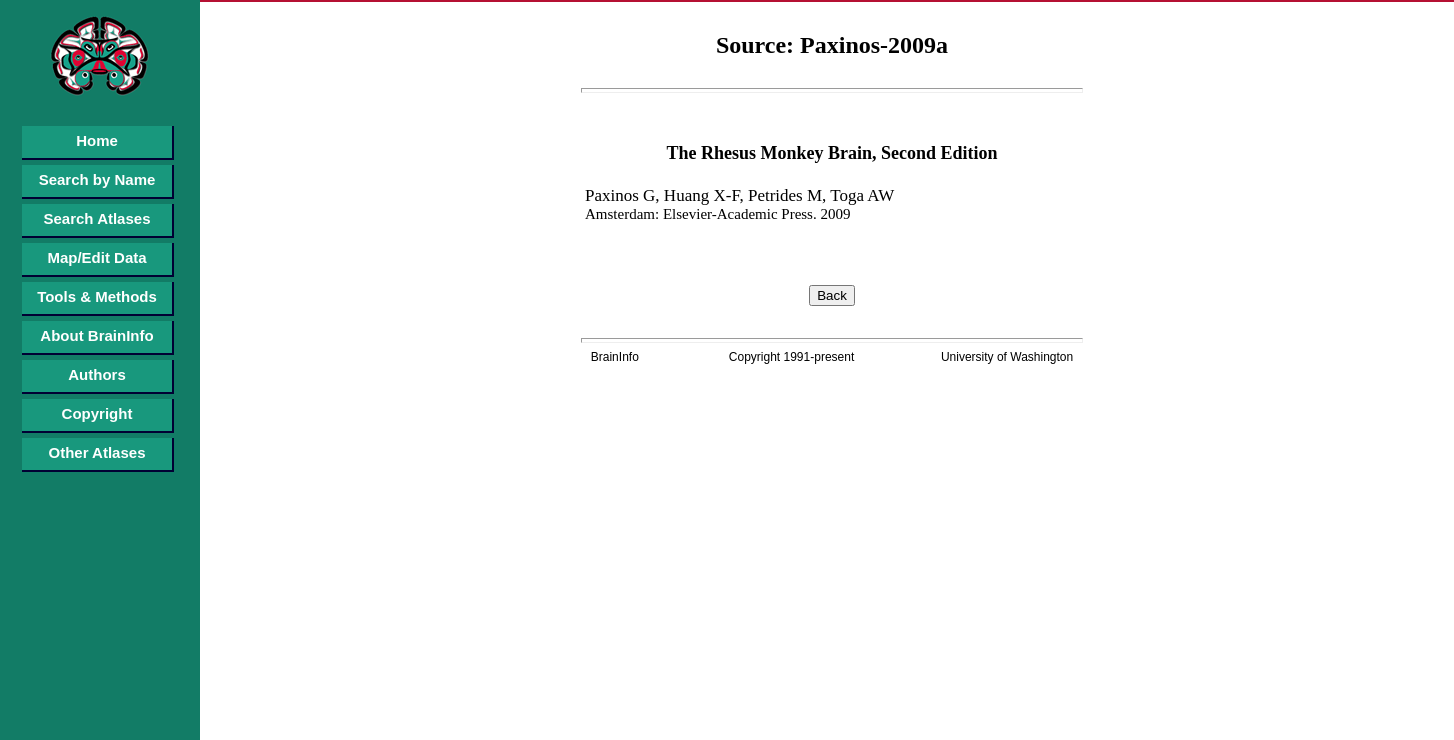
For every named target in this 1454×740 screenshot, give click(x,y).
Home (97, 140)
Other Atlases (97, 452)
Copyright (97, 413)
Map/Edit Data (96, 257)
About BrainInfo (96, 335)
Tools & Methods (97, 296)
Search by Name (97, 179)
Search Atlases (96, 218)
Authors (97, 374)
